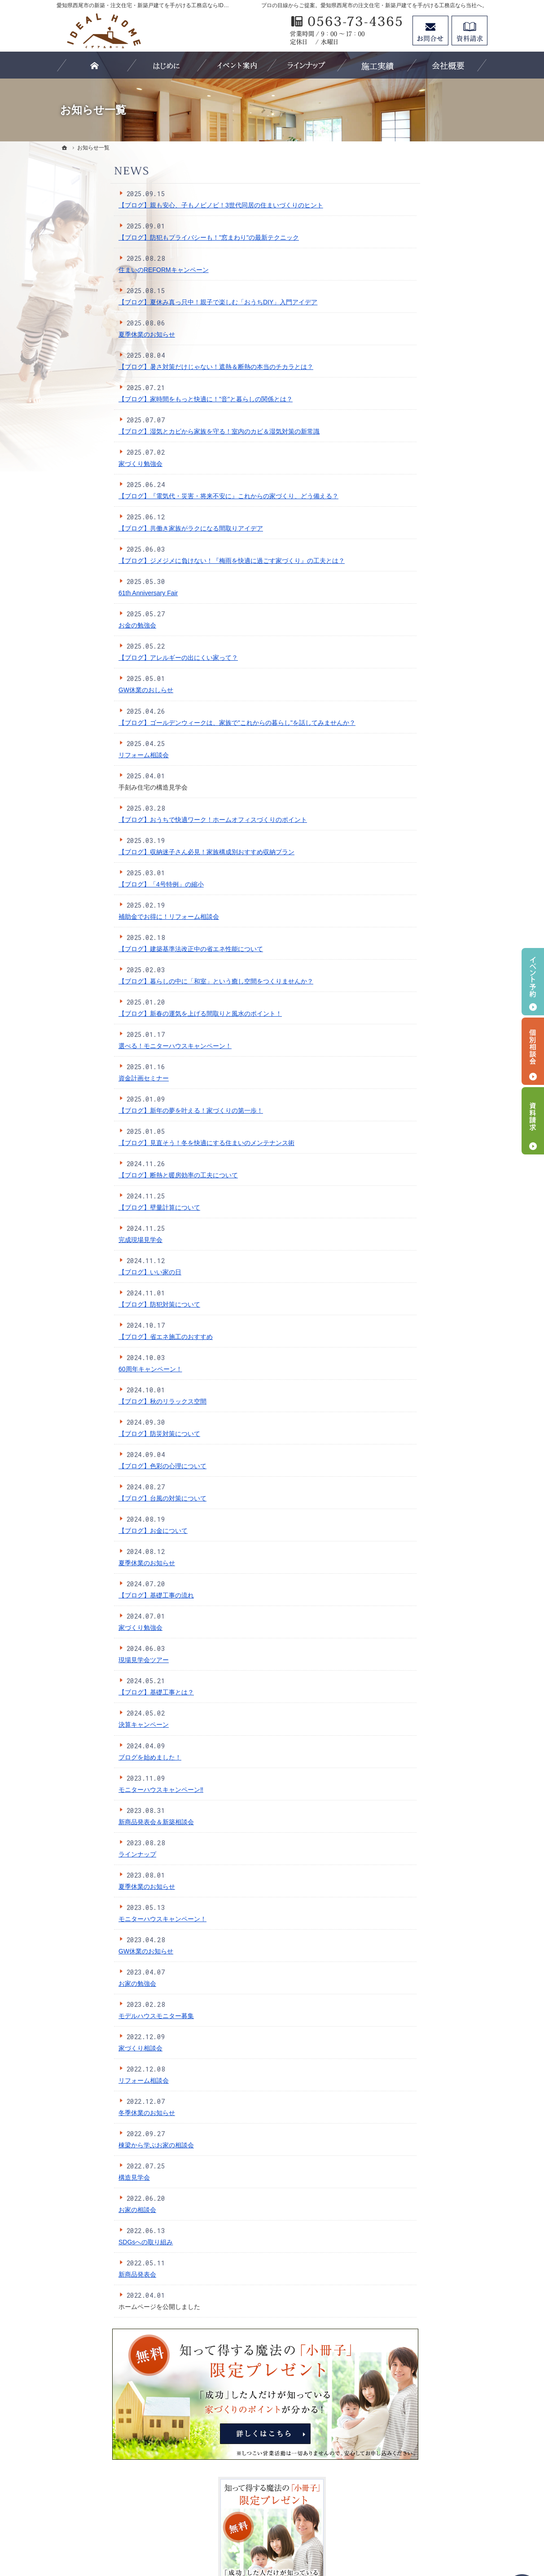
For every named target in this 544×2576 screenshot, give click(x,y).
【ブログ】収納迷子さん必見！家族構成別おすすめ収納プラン (153, 852)
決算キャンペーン (90, 1724)
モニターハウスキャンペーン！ (109, 1918)
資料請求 (469, 30)
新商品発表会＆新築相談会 (102, 1822)
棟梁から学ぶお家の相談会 (102, 2145)
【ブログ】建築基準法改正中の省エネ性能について (137, 948)
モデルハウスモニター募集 (102, 2015)
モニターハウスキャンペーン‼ (107, 1789)
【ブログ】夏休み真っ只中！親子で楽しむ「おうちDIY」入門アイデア (164, 302)
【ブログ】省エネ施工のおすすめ (112, 1336)
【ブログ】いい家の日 (96, 1272)
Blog (396, 676)
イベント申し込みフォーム (428, 657)
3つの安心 (404, 455)
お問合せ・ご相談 (415, 786)
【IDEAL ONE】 (413, 566)
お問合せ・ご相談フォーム (433, 2499)
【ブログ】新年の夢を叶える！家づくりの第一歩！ (137, 1110)
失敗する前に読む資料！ (425, 768)
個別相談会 (533, 1051)
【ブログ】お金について (99, 1530)
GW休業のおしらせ (92, 689)
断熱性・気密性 (412, 492)
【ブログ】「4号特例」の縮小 (107, 884)
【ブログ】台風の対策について (109, 1498)
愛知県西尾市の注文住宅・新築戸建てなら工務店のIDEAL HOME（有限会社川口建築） (285, 2536)
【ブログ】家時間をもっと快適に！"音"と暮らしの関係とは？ (152, 399)
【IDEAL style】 (413, 547)
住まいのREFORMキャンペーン (110, 269)
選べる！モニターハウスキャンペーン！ (121, 1045)
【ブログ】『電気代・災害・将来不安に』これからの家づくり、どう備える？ (175, 496)
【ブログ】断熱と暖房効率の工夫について (124, 1175)
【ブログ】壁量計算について (105, 1207)
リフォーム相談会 (90, 755)
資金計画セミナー (90, 1078)
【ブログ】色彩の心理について (109, 1466)
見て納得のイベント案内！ (428, 639)
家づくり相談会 (87, 2048)
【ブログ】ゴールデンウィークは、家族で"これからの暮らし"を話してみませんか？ (183, 722)
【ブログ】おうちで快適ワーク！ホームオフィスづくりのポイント (159, 819)
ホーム (399, 418)
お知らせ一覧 (409, 804)
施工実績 (403, 602)
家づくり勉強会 (87, 463)
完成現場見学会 (87, 1239)
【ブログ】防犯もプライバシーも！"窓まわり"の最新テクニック (155, 237)
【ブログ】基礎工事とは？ (102, 1692)
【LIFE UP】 (408, 584)
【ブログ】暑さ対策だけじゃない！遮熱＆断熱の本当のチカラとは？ (162, 366)
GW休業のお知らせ (92, 1951)
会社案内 (403, 694)
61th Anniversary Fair (94, 593)
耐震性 (399, 474)
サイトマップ (409, 822)
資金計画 (403, 510)
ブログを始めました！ (96, 1757)
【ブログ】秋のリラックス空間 (109, 1401)
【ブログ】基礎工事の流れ (102, 1595)
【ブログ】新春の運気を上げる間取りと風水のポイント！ (146, 1013)
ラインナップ (83, 1854)
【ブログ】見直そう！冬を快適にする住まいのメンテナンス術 (153, 1142)
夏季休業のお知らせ (93, 334)
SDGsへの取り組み (92, 2242)
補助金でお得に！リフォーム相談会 (115, 916)
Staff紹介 (403, 712)
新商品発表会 (83, 2274)
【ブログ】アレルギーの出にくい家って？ (124, 657)
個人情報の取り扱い (418, 731)
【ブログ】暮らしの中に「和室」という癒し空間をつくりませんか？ (162, 981)
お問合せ (430, 30)
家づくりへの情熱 (415, 620)
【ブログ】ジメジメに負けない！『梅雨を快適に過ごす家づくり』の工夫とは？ (178, 560)
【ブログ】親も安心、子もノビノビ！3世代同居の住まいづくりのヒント (167, 205)
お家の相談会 (83, 2209)
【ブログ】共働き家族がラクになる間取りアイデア (137, 528)
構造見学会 (80, 2177)
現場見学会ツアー (90, 1659)
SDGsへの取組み (414, 749)
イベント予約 (533, 981)
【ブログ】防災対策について (105, 1433)
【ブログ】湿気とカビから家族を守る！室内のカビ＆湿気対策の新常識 (165, 431)
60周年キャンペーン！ (96, 1369)
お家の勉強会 (83, 1983)
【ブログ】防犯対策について (105, 1304)
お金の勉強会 (83, 625)
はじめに (403, 437)
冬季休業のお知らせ (93, 2112)
